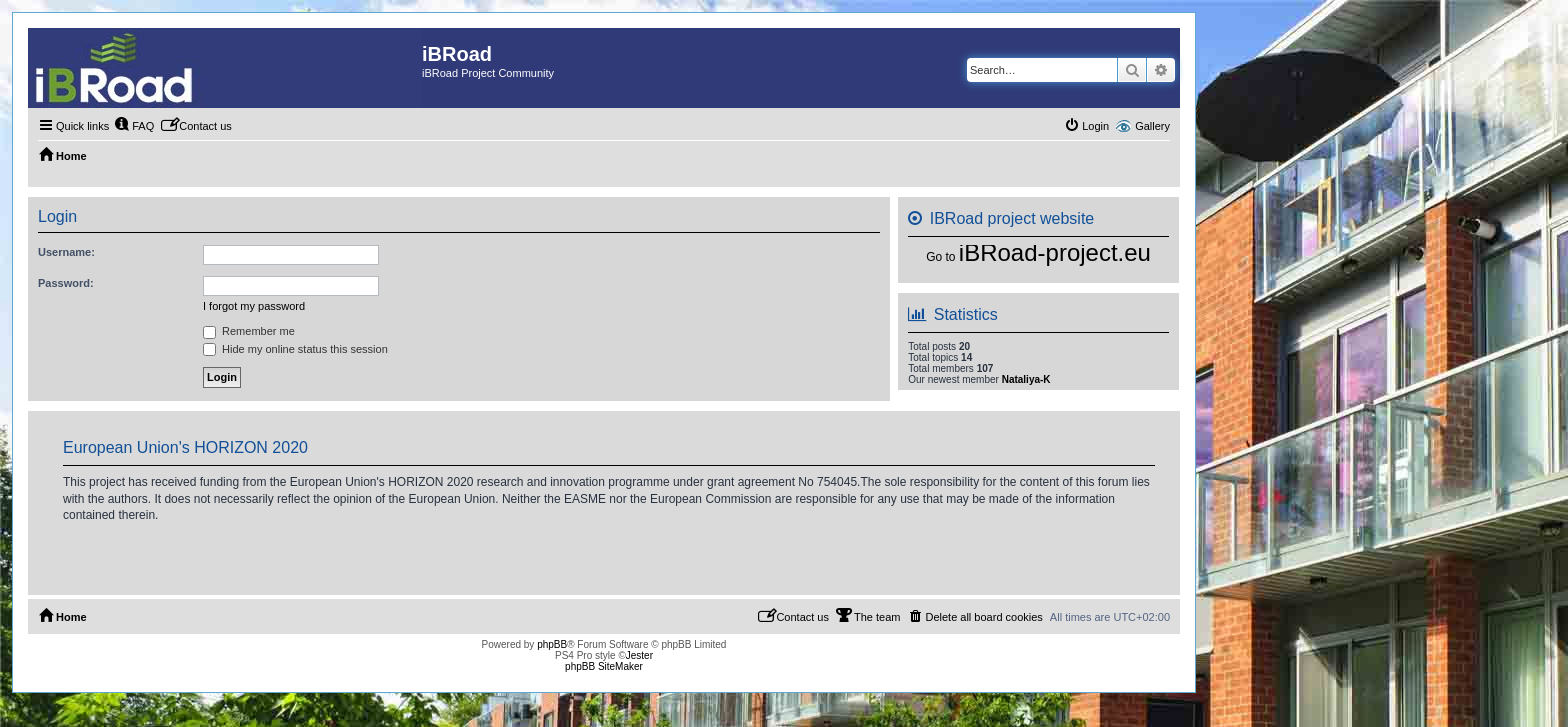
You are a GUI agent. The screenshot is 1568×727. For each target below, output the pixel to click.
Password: (66, 283)
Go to (940, 257)
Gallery (1152, 126)
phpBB (552, 644)
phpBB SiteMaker (604, 666)
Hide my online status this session (295, 349)
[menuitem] (134, 126)
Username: (66, 252)
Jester (639, 655)
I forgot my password (254, 306)
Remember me (249, 331)
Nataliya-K (1026, 379)
